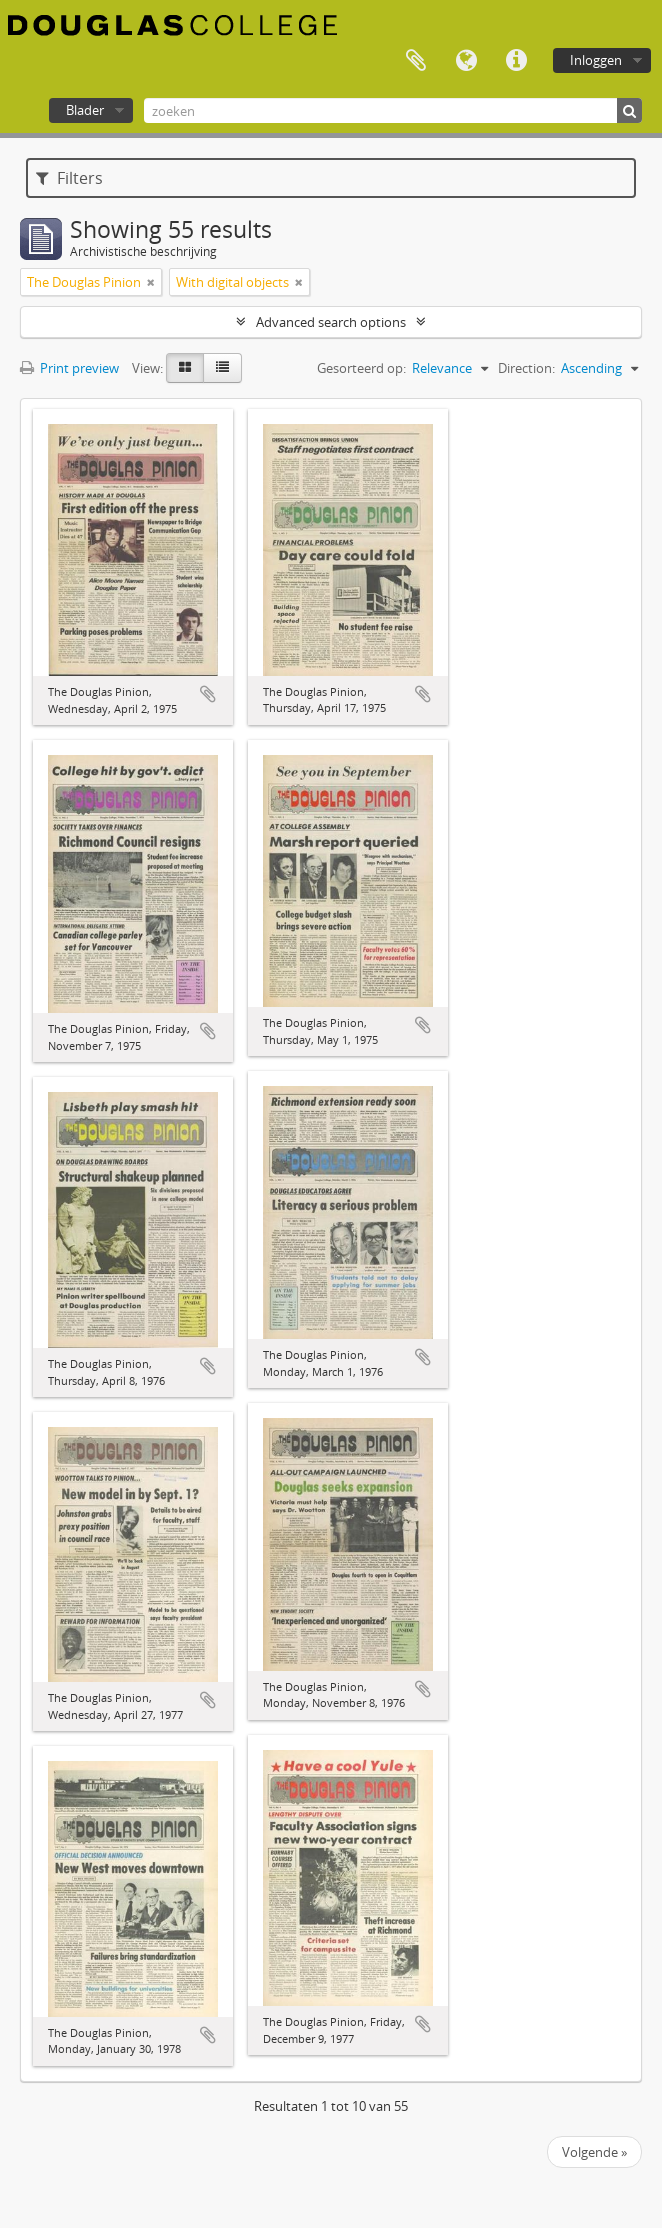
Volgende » (594, 2152)
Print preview (69, 368)
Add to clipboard (208, 694)
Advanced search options (331, 322)
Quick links (516, 61)
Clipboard (416, 61)
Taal (466, 61)
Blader (85, 110)
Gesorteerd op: (361, 368)
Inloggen (596, 60)
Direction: (526, 368)
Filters (69, 178)
